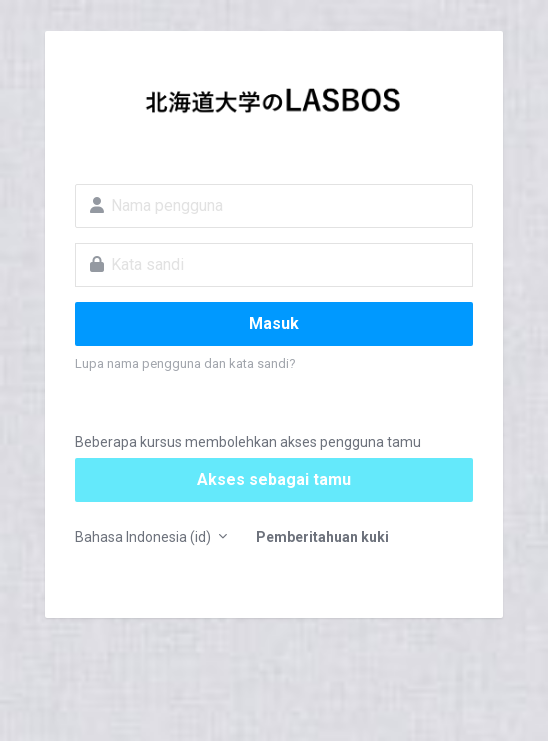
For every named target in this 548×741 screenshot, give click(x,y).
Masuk (274, 323)
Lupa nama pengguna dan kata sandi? (185, 363)
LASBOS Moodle (274, 106)
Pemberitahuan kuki (322, 537)
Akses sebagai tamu (274, 479)
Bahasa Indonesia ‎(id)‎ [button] (144, 537)
